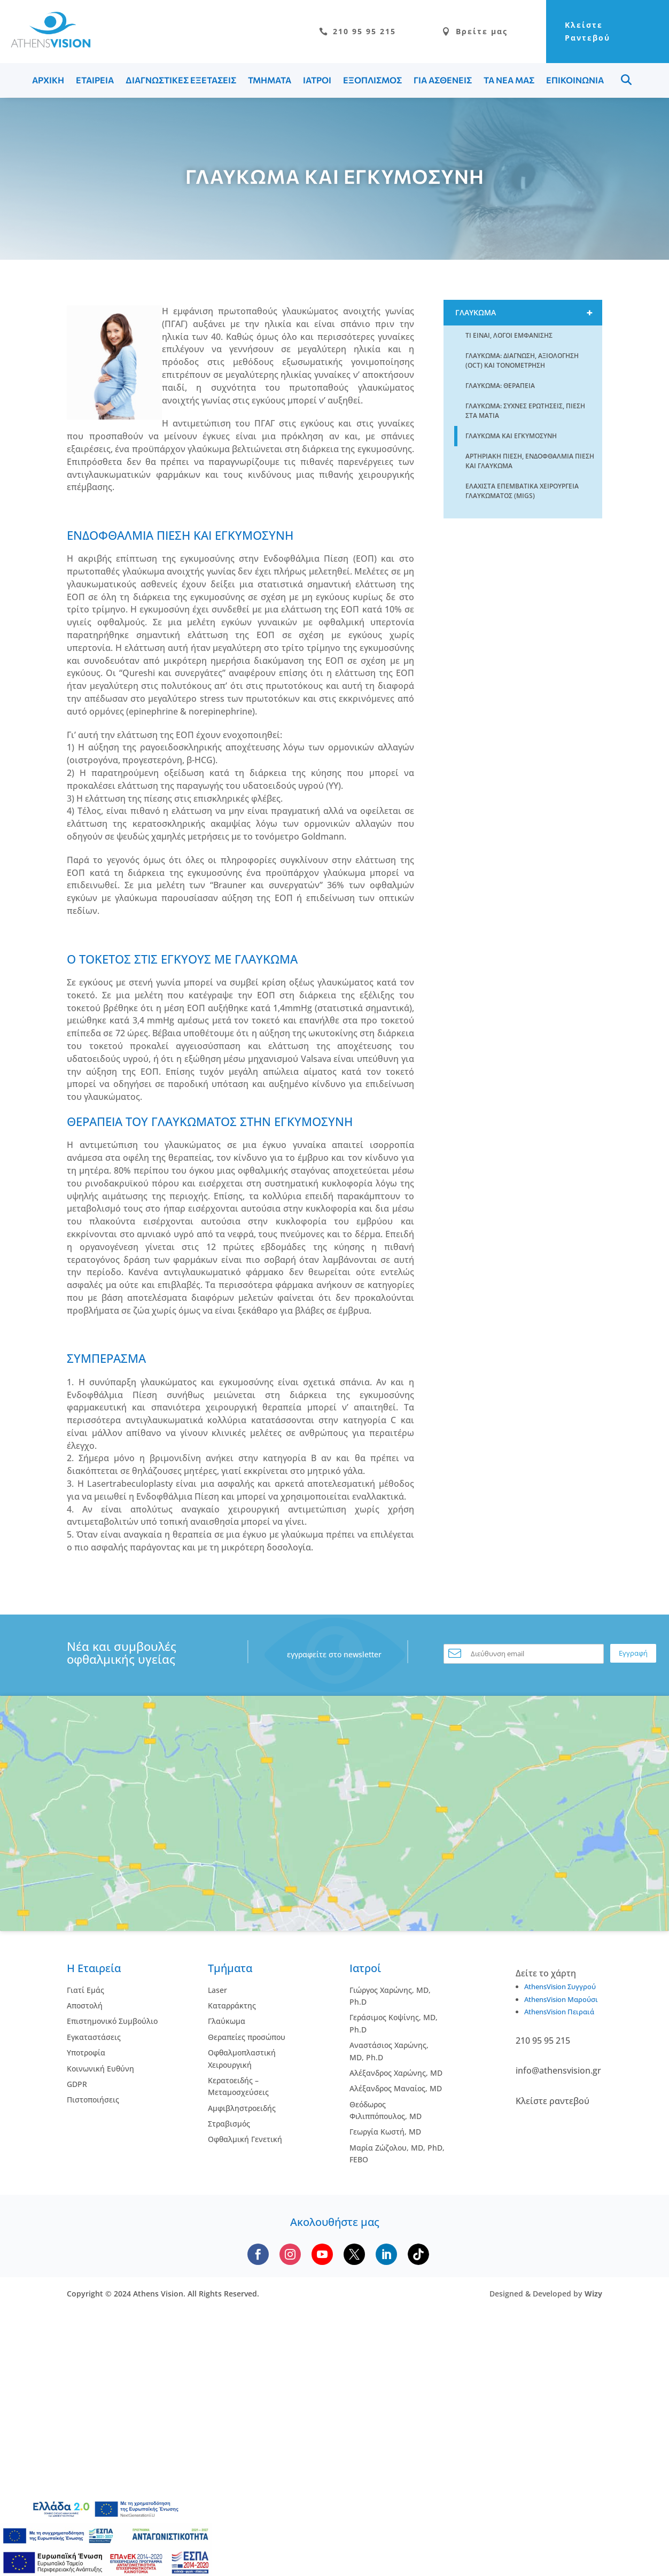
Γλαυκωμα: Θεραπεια (500, 385)
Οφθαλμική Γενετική (245, 2139)
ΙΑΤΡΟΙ (317, 80)
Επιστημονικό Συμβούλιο (112, 2021)
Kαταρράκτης (232, 2005)
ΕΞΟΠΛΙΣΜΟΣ (372, 80)
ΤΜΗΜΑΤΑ (269, 80)
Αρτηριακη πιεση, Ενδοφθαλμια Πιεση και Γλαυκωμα (529, 461)
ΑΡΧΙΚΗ (48, 80)
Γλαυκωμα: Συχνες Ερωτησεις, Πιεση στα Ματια (525, 410)
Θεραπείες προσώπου (246, 2037)
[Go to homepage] (45, 45)
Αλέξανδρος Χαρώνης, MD (395, 2073)
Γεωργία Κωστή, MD (385, 2132)
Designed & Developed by (545, 2293)
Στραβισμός (229, 2124)
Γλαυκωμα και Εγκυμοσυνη (511, 435)
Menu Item (626, 79)
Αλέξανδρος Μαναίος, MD (395, 2088)
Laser (217, 1990)
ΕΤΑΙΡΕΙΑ (95, 80)
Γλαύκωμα (226, 2021)
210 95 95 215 (357, 31)
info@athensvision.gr (558, 2070)
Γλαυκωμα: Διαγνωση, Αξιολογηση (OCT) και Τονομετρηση (522, 360)
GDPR (77, 2084)
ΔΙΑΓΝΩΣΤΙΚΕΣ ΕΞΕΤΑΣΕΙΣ (181, 80)
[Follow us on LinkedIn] (386, 2254)
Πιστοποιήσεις (93, 2099)
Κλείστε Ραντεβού (587, 31)
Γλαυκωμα (528, 312)
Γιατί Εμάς (85, 1990)
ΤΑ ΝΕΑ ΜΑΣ (509, 80)
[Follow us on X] (354, 2254)
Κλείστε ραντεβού (552, 2101)
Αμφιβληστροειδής (242, 2108)
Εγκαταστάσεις (94, 2037)
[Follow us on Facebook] (258, 2254)
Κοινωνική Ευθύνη (100, 2068)
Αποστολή (85, 2005)
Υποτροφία (86, 2052)
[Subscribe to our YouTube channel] (322, 2254)
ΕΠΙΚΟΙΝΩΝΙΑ (575, 80)
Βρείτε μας (475, 31)
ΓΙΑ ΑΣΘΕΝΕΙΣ (443, 80)
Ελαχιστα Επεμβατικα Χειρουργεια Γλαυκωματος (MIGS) (522, 491)
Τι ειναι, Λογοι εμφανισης (509, 335)
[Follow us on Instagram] (290, 2254)
